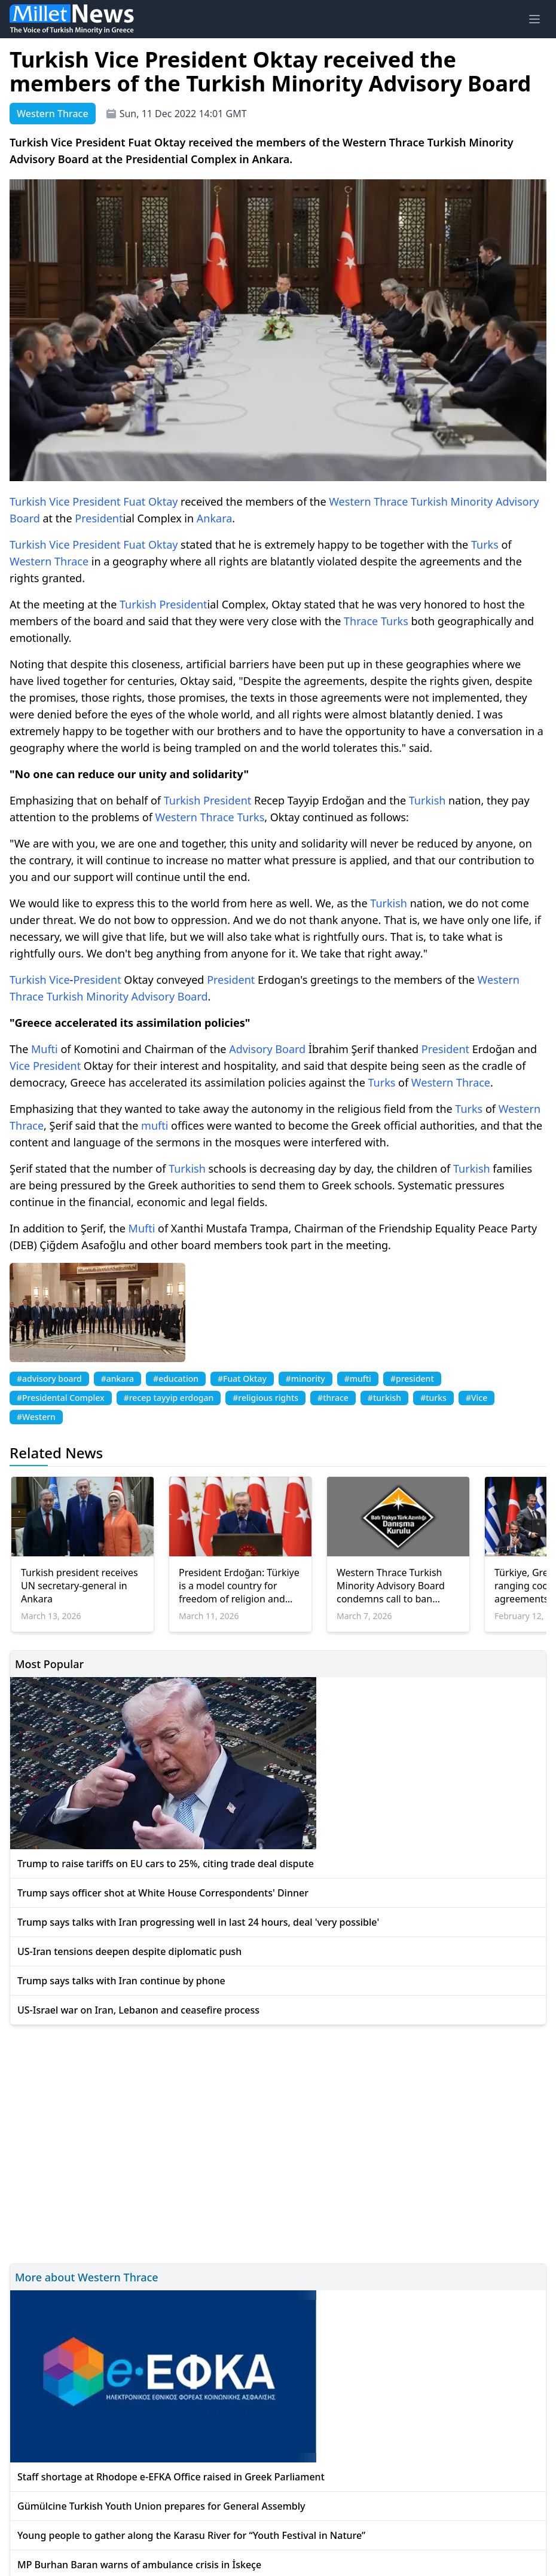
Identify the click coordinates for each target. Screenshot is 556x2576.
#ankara (117, 1378)
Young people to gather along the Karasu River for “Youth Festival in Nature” (191, 2535)
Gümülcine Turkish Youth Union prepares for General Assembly (161, 2506)
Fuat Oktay (150, 501)
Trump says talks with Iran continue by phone (121, 1980)
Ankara (215, 518)
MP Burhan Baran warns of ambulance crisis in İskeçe (139, 2564)
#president (412, 1378)
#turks (433, 1397)
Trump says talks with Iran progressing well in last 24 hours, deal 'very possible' (198, 1922)
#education (175, 1378)
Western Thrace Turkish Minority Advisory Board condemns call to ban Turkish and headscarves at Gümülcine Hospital (398, 1585)
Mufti (44, 1049)
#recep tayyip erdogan (169, 1397)
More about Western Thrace (86, 2277)
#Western (36, 1416)
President (96, 501)
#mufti (357, 1378)
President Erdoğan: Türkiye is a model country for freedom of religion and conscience (239, 1585)
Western (350, 501)
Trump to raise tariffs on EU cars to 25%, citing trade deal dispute (165, 1863)
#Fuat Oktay (242, 1378)
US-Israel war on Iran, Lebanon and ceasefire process (138, 2010)
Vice (59, 501)
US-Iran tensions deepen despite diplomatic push (129, 1951)
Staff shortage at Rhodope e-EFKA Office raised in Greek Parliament (171, 2476)
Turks (485, 544)
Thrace (391, 501)
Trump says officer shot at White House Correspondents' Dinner (162, 1892)
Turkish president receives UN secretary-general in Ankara (79, 1585)
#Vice (476, 1397)
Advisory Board (170, 996)
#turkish (384, 1397)
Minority (471, 501)
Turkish (28, 501)
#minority (305, 1378)
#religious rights (265, 1397)
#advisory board (49, 1378)
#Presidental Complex (61, 1397)
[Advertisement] (278, 2142)
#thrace (333, 1397)
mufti (154, 1125)
